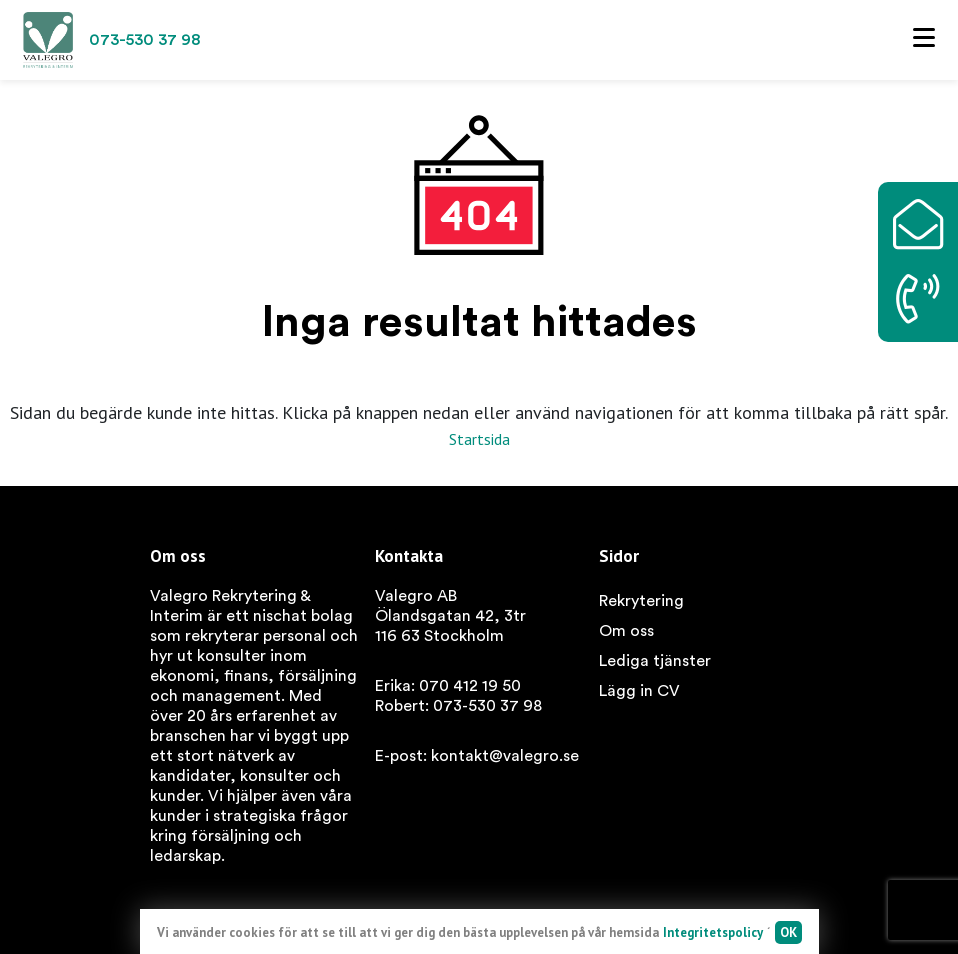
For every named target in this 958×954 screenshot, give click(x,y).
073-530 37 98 (487, 706)
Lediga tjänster (655, 661)
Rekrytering (641, 601)
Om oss (626, 631)
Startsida (479, 439)
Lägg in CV (639, 691)
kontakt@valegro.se (505, 756)
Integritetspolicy (713, 932)
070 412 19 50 (470, 686)
